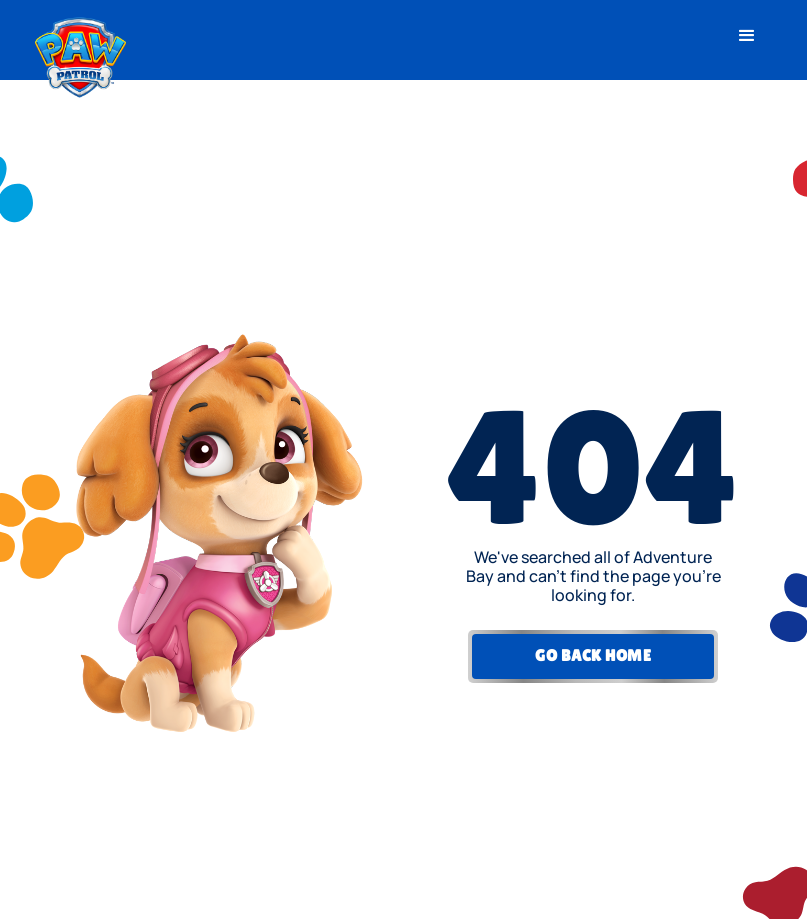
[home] (80, 53)
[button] (747, 36)
